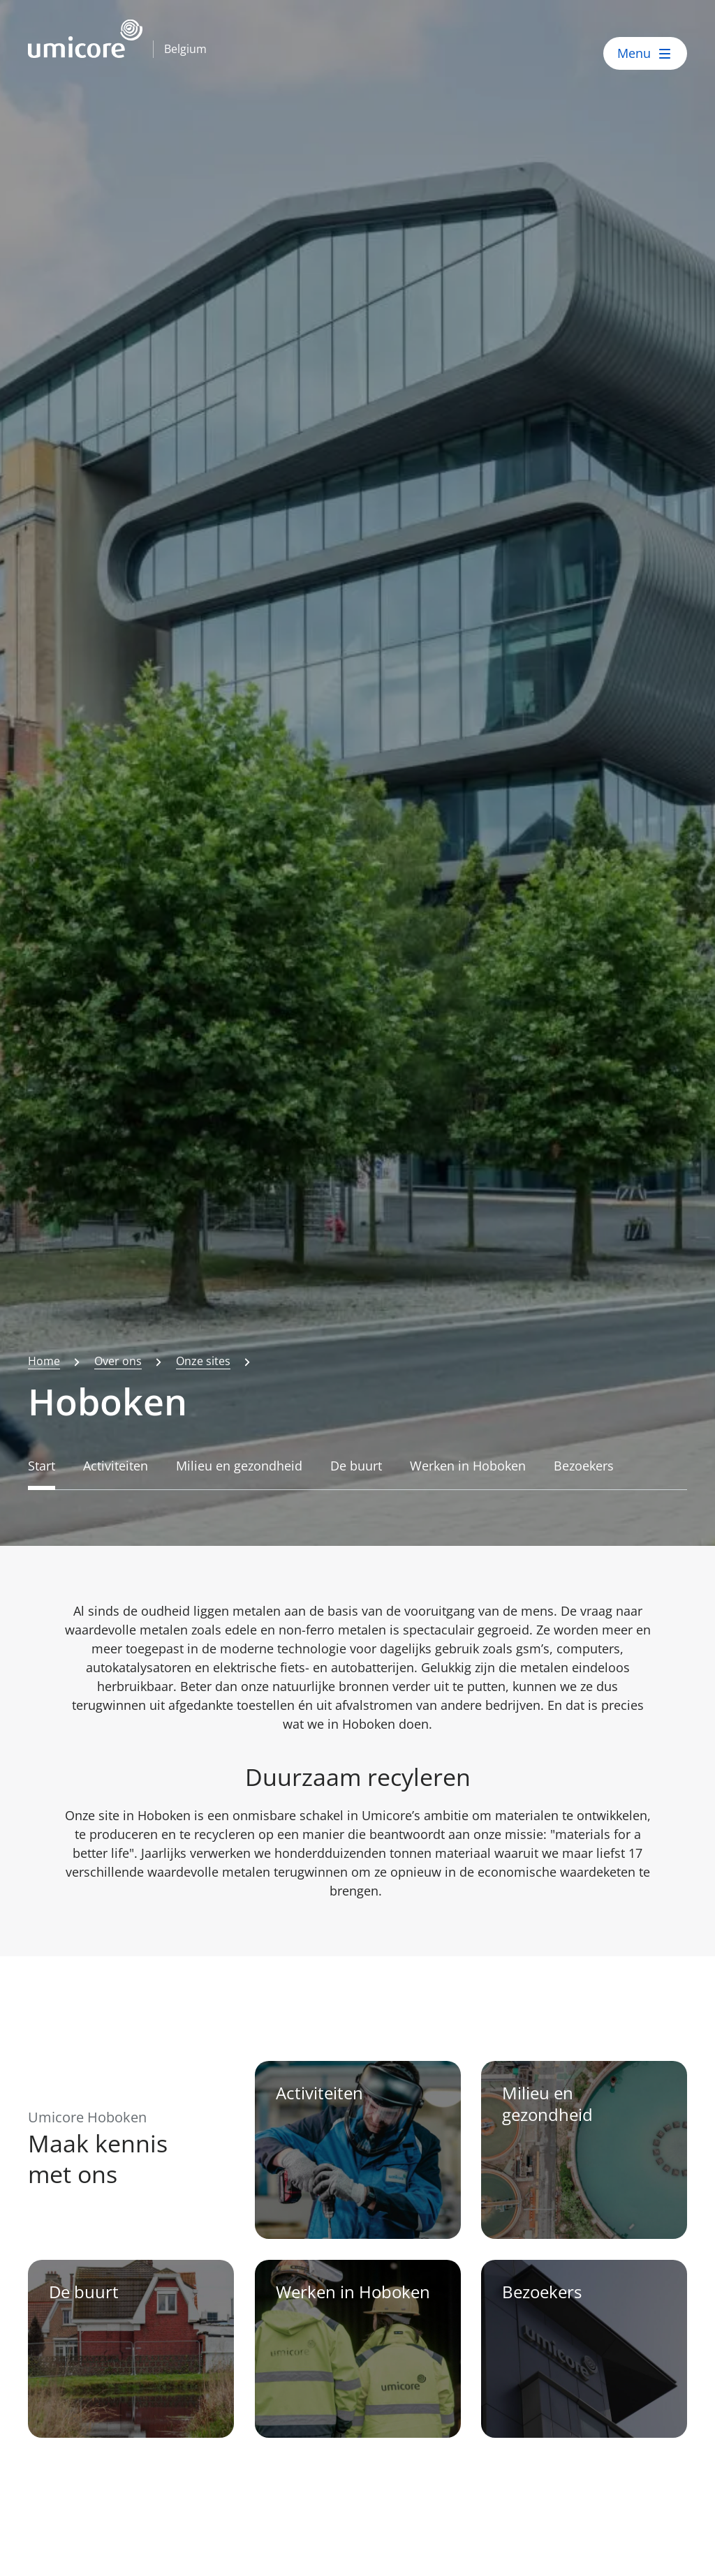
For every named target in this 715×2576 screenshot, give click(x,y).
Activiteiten (115, 1465)
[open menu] (645, 53)
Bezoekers (584, 1465)
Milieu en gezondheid (239, 1465)
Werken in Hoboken (468, 1465)
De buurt (356, 1465)
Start (41, 1465)
